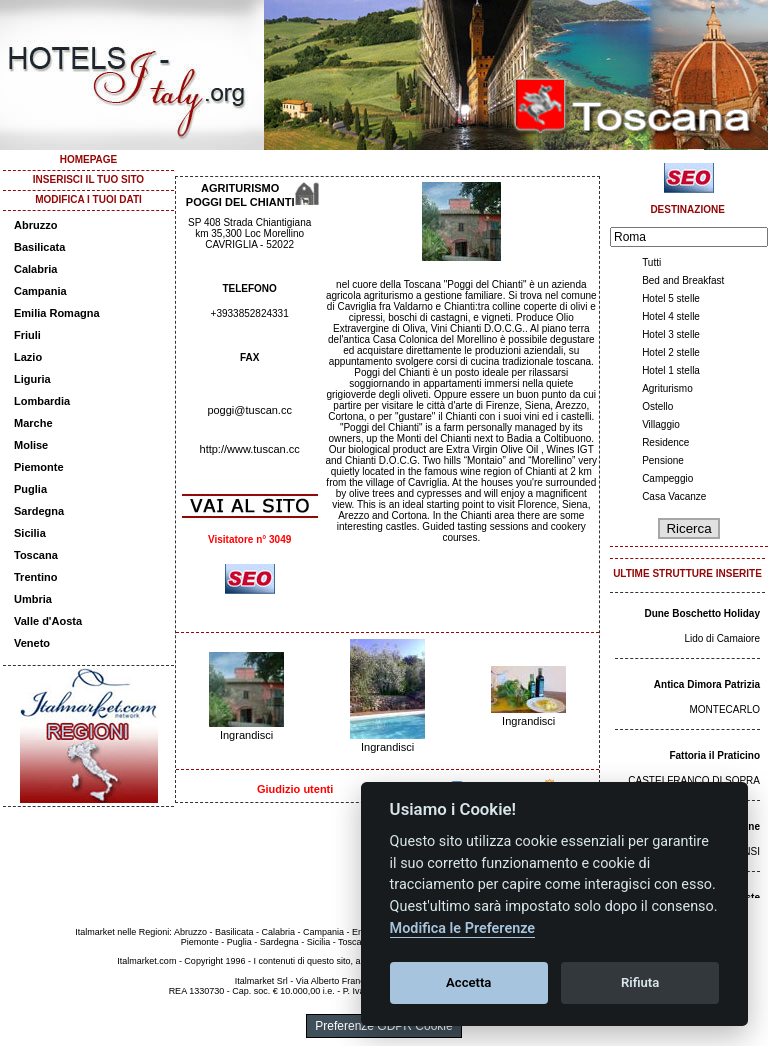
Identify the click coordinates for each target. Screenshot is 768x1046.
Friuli (27, 335)
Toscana (36, 555)
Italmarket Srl (261, 981)
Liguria (32, 379)
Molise (31, 445)
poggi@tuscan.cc (249, 410)
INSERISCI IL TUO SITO (88, 179)
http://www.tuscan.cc (250, 449)
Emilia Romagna (57, 313)
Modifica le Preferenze (463, 928)
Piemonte (39, 467)
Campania (40, 291)
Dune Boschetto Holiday (702, 613)
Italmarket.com (146, 961)
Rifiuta (640, 982)
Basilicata (39, 247)
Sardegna (39, 511)
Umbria (33, 599)
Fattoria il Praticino (714, 755)
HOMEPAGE (89, 159)
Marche (33, 423)
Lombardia (42, 401)
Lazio (28, 357)
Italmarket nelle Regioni (122, 932)
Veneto (32, 643)
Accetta (468, 982)
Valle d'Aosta (48, 621)
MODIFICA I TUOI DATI (88, 199)
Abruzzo (35, 225)
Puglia (30, 489)
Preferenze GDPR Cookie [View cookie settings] (383, 1026)
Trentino (35, 577)
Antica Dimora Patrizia (707, 684)
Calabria (35, 269)
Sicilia (30, 533)
